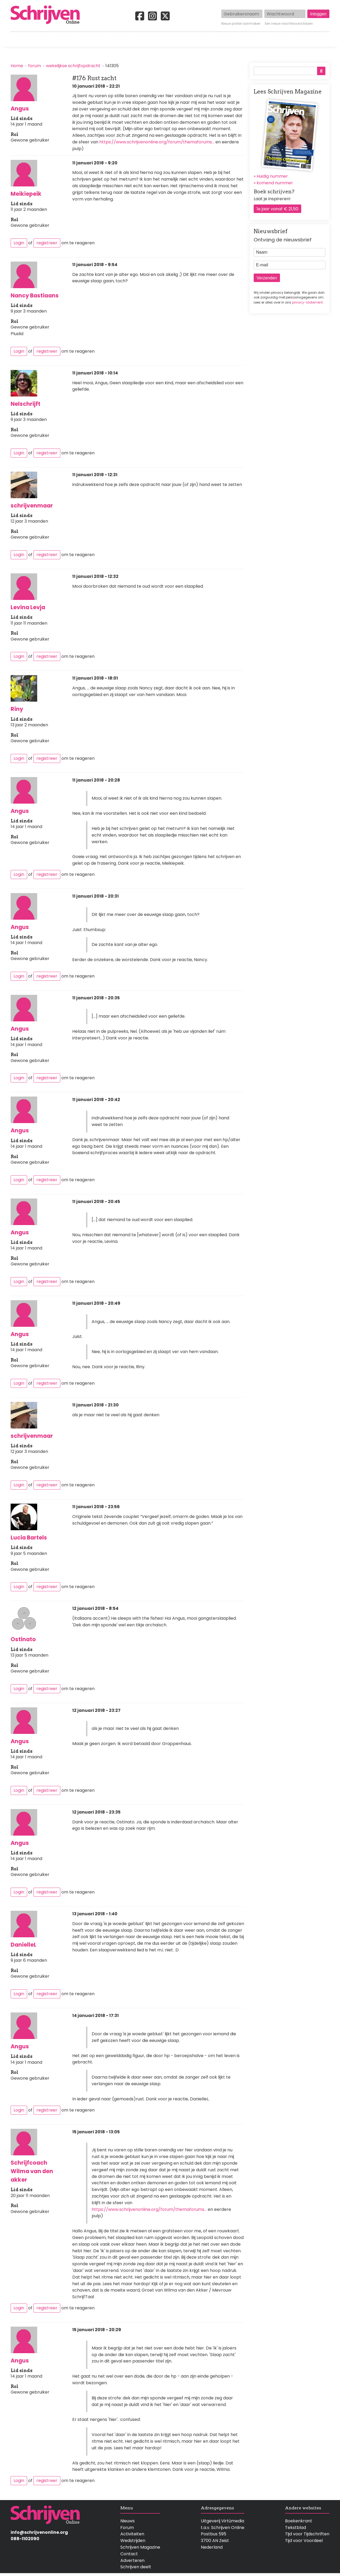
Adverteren (132, 2560)
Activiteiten (201, 39)
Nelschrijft (25, 404)
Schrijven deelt (135, 2567)
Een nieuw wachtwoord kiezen (289, 24)
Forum (127, 2527)
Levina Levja (28, 607)
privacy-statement (307, 302)
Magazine (246, 39)
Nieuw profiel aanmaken (241, 24)
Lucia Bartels (29, 1537)
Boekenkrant (298, 2521)
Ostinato (23, 1639)
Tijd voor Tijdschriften (307, 2534)
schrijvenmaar (32, 505)
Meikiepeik (26, 194)
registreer (46, 243)
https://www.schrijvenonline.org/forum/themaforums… (156, 142)
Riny (17, 709)
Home (17, 39)
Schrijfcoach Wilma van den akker (32, 2171)
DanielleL (23, 1944)
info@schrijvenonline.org (39, 2532)
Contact (320, 39)
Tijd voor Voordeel (304, 2540)
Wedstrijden (152, 39)
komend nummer (275, 183)
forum (34, 66)
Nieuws (127, 2521)
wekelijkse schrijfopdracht (73, 66)
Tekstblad (295, 2527)
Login (19, 243)
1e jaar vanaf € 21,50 (277, 209)
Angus (20, 108)
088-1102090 (25, 2539)
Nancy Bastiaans (35, 295)
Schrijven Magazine (140, 2547)
